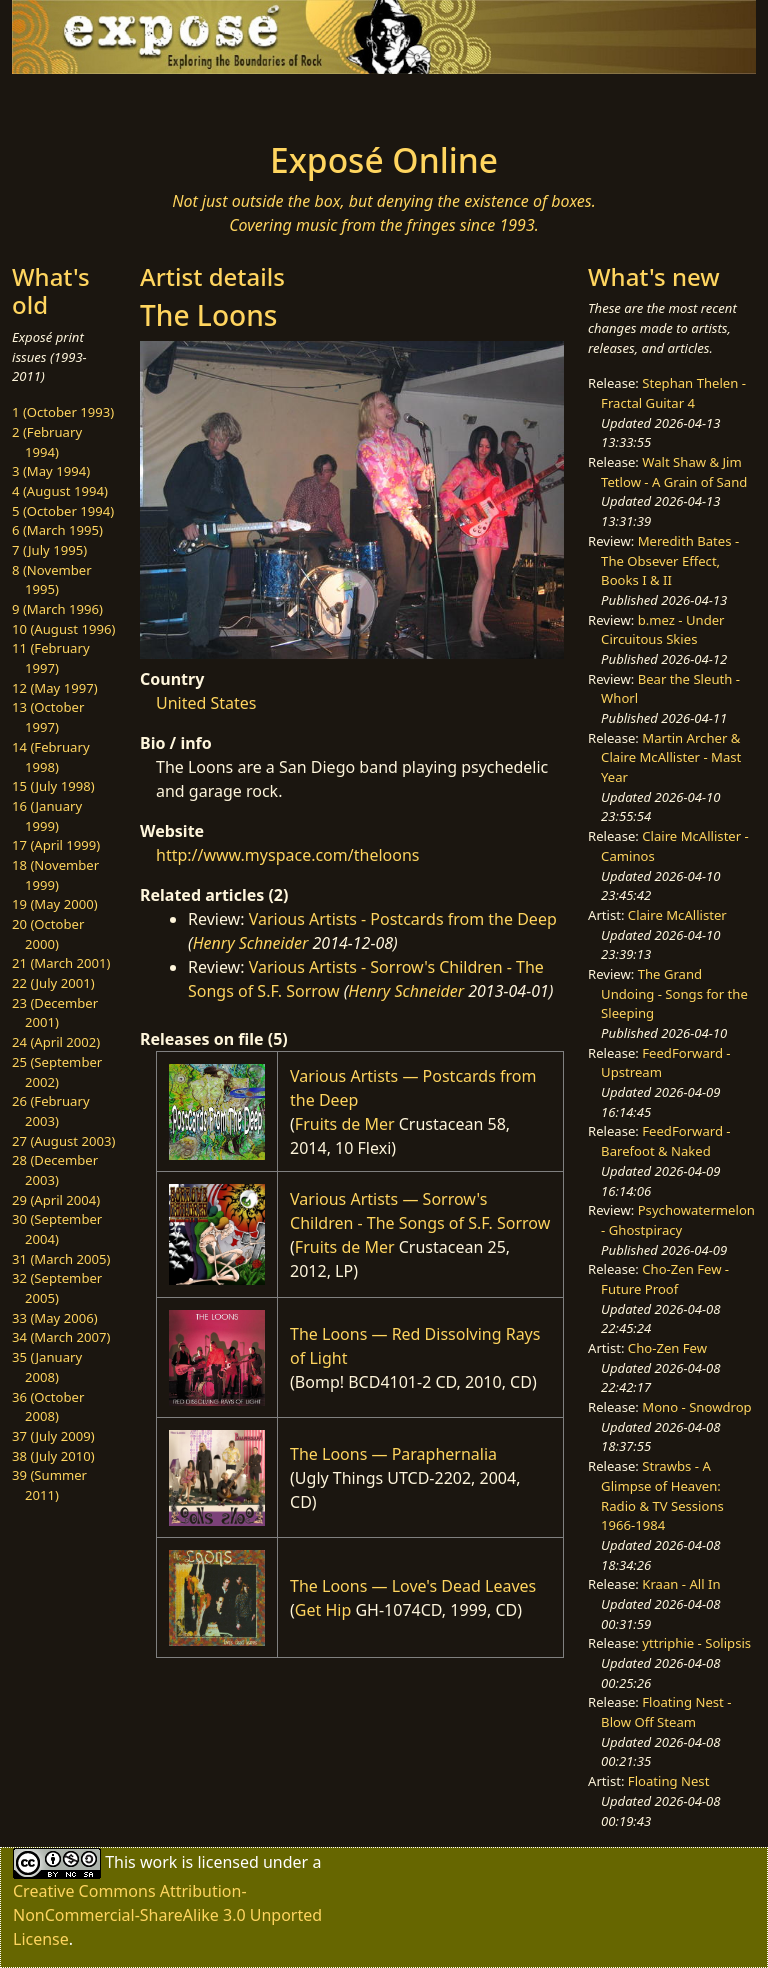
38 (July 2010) (53, 1456)
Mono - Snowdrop (696, 1407)
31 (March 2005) (61, 1259)
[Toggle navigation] (76, 102)
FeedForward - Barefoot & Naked (665, 1141)
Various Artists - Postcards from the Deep (403, 919)
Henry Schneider (251, 943)
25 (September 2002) (57, 1072)
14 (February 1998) (51, 757)
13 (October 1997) (48, 717)
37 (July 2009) (53, 1436)
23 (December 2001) (55, 1013)
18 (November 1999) (55, 875)
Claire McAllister (677, 915)
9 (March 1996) (57, 609)
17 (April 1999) (56, 845)
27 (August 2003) (63, 1141)
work (158, 1862)
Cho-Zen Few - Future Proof (665, 1279)
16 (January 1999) (47, 816)
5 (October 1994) (63, 511)
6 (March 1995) (57, 530)
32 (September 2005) (57, 1288)
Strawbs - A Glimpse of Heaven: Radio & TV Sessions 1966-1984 (662, 1495)
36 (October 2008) (48, 1407)
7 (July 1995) (49, 550)
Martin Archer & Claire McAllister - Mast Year (671, 757)
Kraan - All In (681, 1584)
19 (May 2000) (55, 904)
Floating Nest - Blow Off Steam (666, 1712)
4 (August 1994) (60, 491)
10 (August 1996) (63, 629)
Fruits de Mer (345, 1124)
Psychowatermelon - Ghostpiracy (678, 1220)
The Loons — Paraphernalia (393, 1454)
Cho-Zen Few (667, 1348)
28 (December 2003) (55, 1170)
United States (206, 703)
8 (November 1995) (52, 580)
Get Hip (323, 1610)
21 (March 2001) (61, 963)
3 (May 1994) (51, 471)
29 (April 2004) (56, 1200)
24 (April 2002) (56, 1042)
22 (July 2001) (53, 983)
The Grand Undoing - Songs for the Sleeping (674, 993)
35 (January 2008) (47, 1367)
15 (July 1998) (53, 786)
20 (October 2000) (48, 934)
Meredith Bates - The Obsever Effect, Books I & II (670, 560)
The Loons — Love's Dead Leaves (413, 1586)
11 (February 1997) (51, 658)
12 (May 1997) (55, 688)
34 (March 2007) (61, 1337)
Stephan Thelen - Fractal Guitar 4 (673, 393)
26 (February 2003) (51, 1111)
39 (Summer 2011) (49, 1485)
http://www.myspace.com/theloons (287, 855)
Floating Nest (669, 1781)
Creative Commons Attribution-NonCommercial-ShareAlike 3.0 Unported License (167, 1915)
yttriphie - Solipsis (696, 1643)
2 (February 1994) (47, 442)
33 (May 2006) (55, 1318)
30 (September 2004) (57, 1229)
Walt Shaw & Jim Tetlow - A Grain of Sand (674, 472)
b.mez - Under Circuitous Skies (662, 630)
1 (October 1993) (63, 412)
